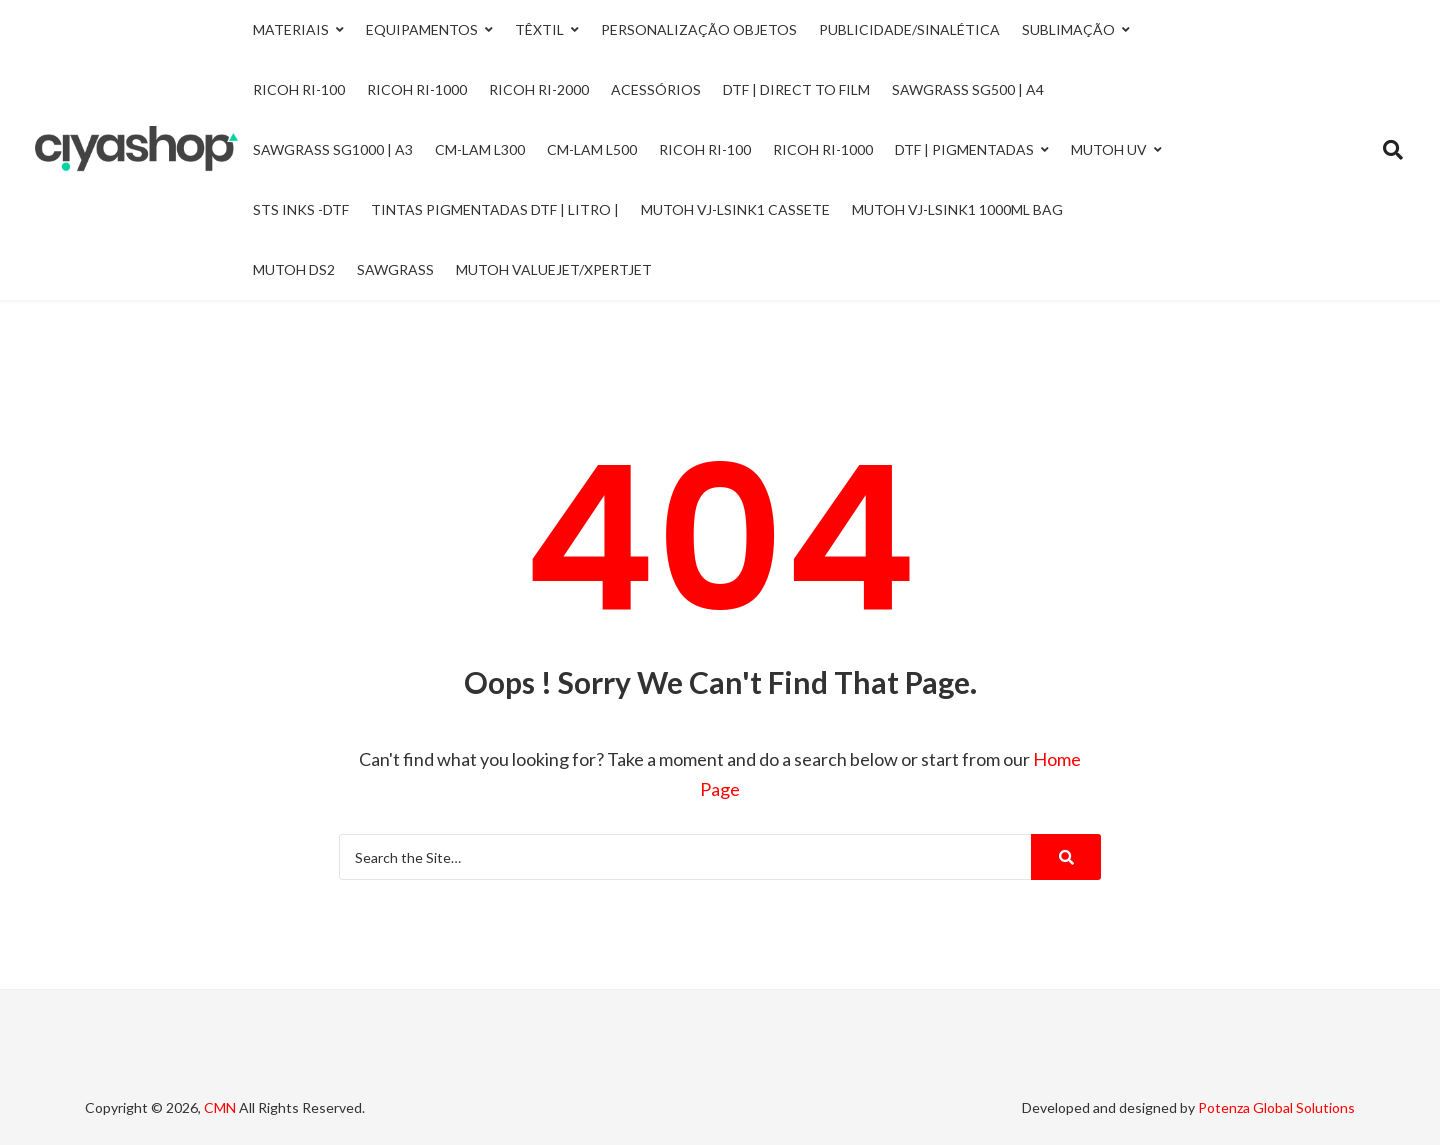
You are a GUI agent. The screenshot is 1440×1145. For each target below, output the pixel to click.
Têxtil (539, 29)
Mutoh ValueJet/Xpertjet (554, 269)
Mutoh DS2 (294, 269)
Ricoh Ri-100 (299, 89)
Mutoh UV (1109, 149)
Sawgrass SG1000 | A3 (333, 149)
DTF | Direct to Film (796, 89)
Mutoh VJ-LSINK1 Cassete (735, 209)
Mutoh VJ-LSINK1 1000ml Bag (957, 209)
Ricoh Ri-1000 (417, 89)
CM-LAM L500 (592, 149)
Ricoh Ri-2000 (539, 89)
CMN (220, 1107)
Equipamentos (422, 29)
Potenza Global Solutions (1276, 1107)
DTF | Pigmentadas (964, 149)
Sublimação (1068, 29)
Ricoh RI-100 (705, 149)
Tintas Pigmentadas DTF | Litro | (495, 209)
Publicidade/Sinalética (909, 29)
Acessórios (656, 89)
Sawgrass (395, 269)
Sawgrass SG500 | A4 (968, 89)
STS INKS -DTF (301, 209)
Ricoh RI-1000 (823, 149)
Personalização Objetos (699, 29)
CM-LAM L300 (480, 149)
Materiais (291, 29)
